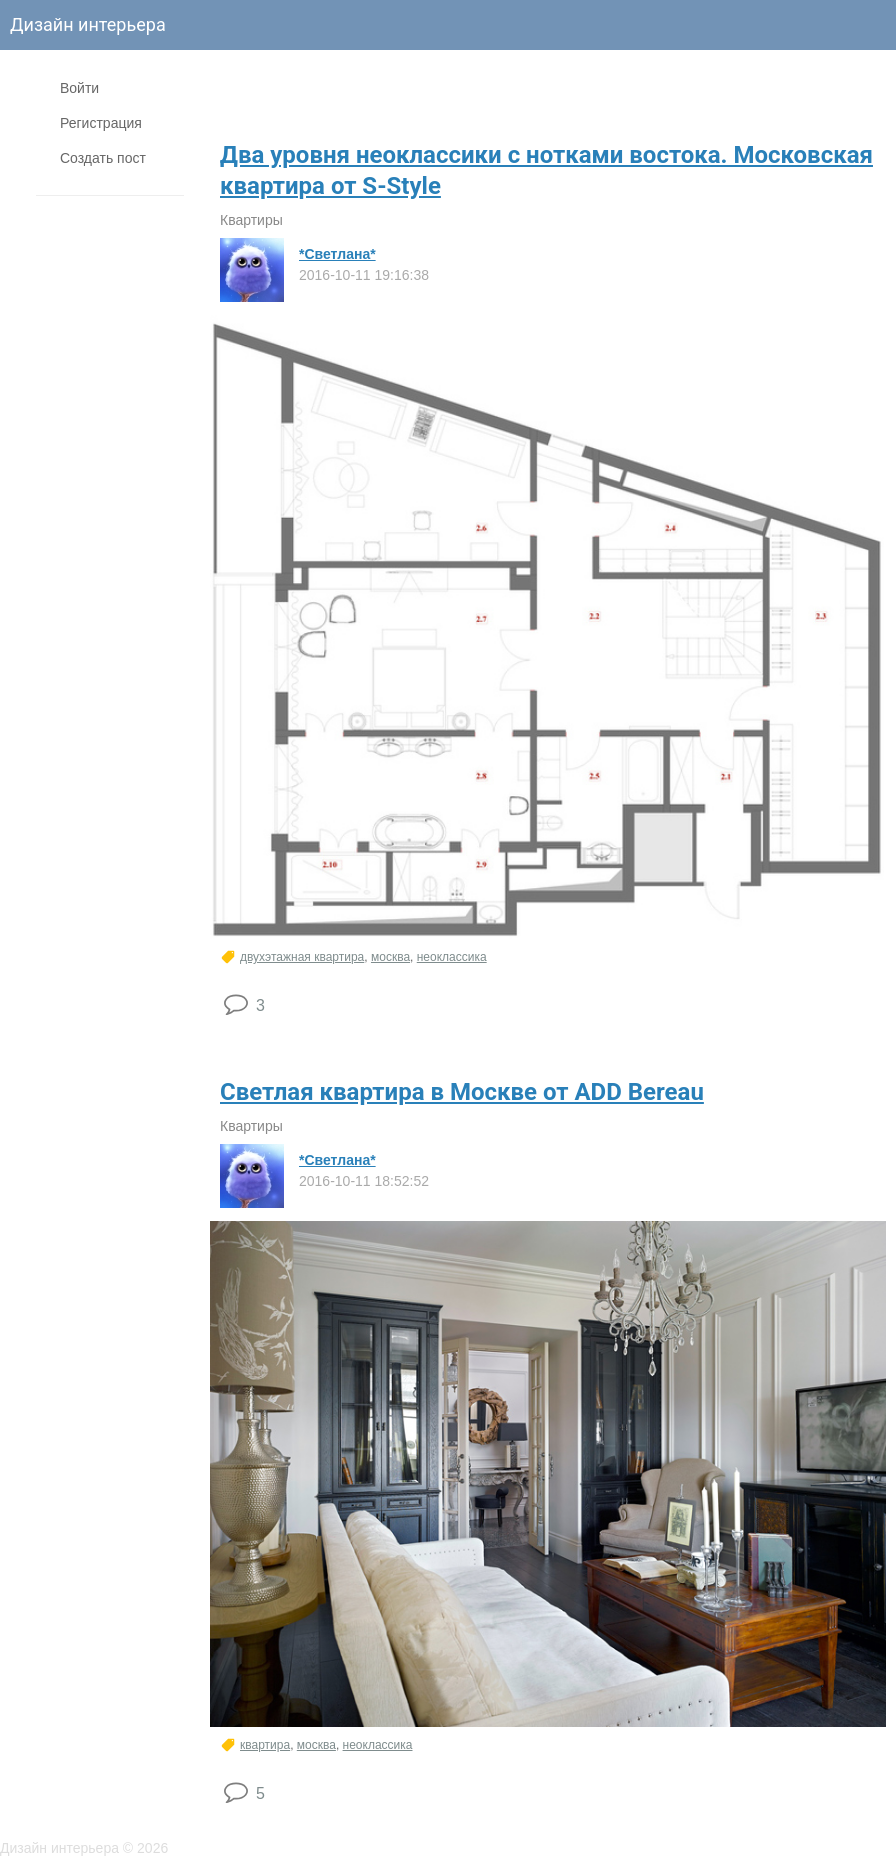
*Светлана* (337, 254)
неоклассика (452, 957)
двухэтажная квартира (302, 957)
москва (390, 957)
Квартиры (251, 220)
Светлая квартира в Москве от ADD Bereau (462, 1092)
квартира (265, 1745)
